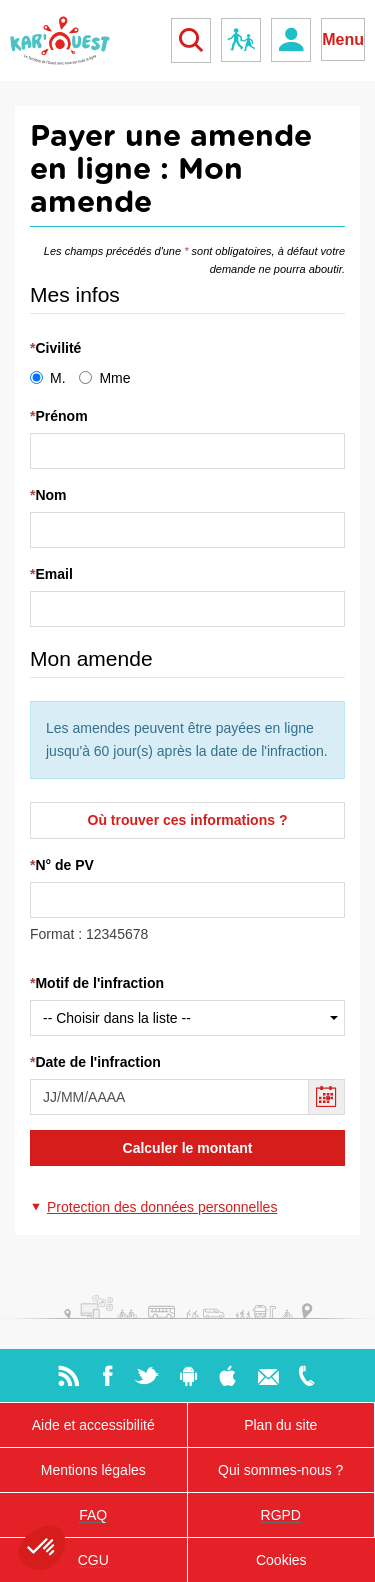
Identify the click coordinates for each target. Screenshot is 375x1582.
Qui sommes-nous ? (280, 1470)
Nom (50, 495)
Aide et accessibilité (93, 1425)
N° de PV (64, 865)
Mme (104, 378)
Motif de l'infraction (99, 983)
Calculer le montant (188, 1148)
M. (48, 378)
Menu (343, 39)
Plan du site (280, 1425)
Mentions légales (93, 1470)
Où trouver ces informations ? (188, 820)
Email (53, 574)
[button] (153, 1207)
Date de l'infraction (97, 1062)
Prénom (61, 416)
